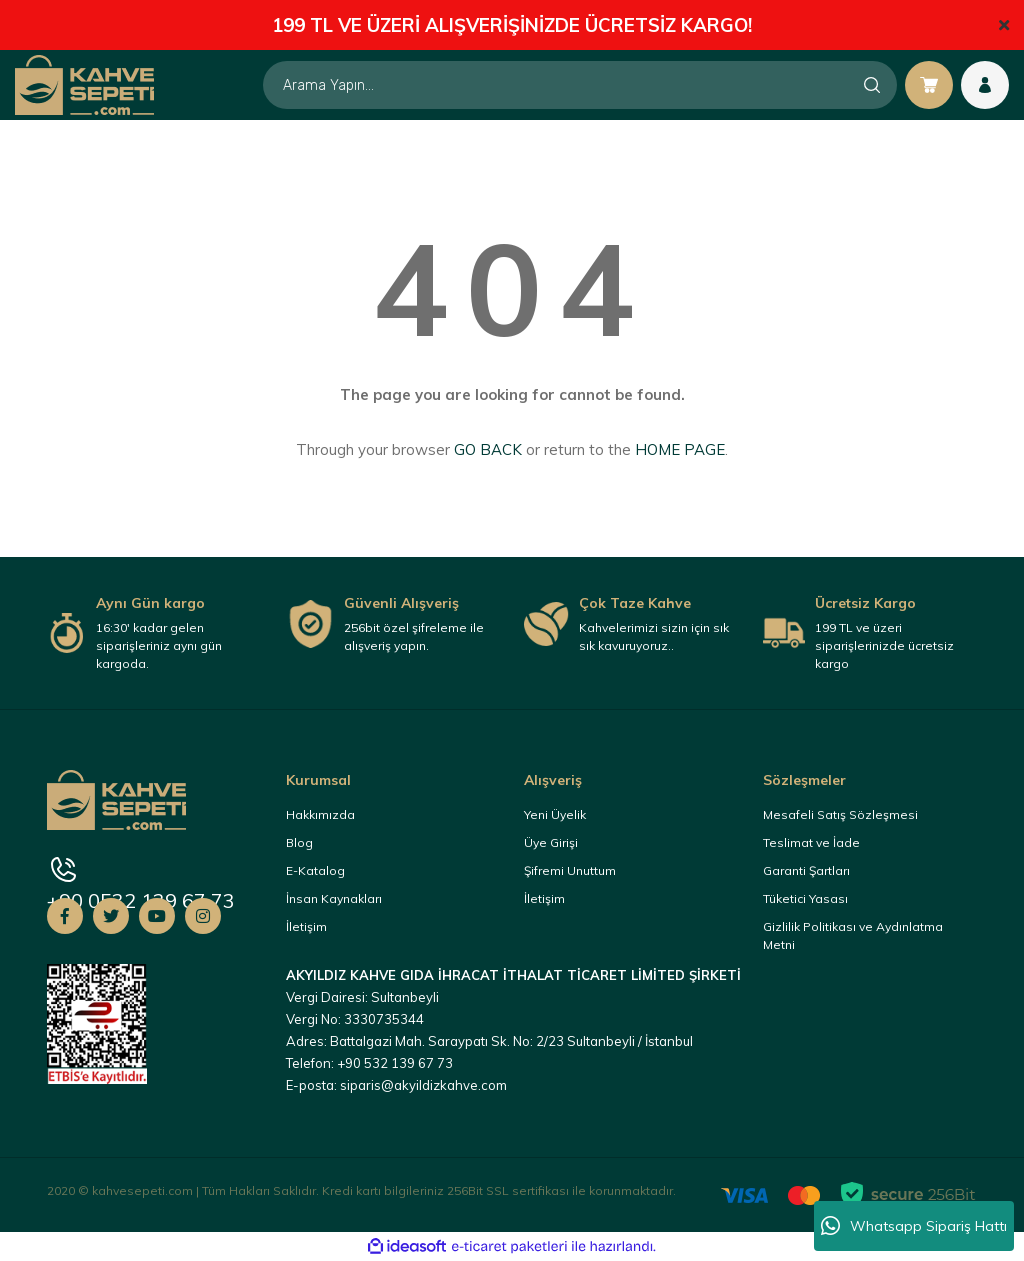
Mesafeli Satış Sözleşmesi (840, 814)
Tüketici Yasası (805, 898)
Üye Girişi (551, 842)
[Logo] (84, 84)
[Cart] (929, 85)
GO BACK (488, 449)
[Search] (580, 85)
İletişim (306, 926)
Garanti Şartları (806, 870)
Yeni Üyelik (555, 814)
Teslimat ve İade (811, 842)
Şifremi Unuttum (570, 870)
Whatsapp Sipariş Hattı (914, 1226)
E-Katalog (315, 870)
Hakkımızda (320, 814)
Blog (299, 842)
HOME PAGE (680, 449)
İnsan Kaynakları (334, 898)
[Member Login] (985, 85)
